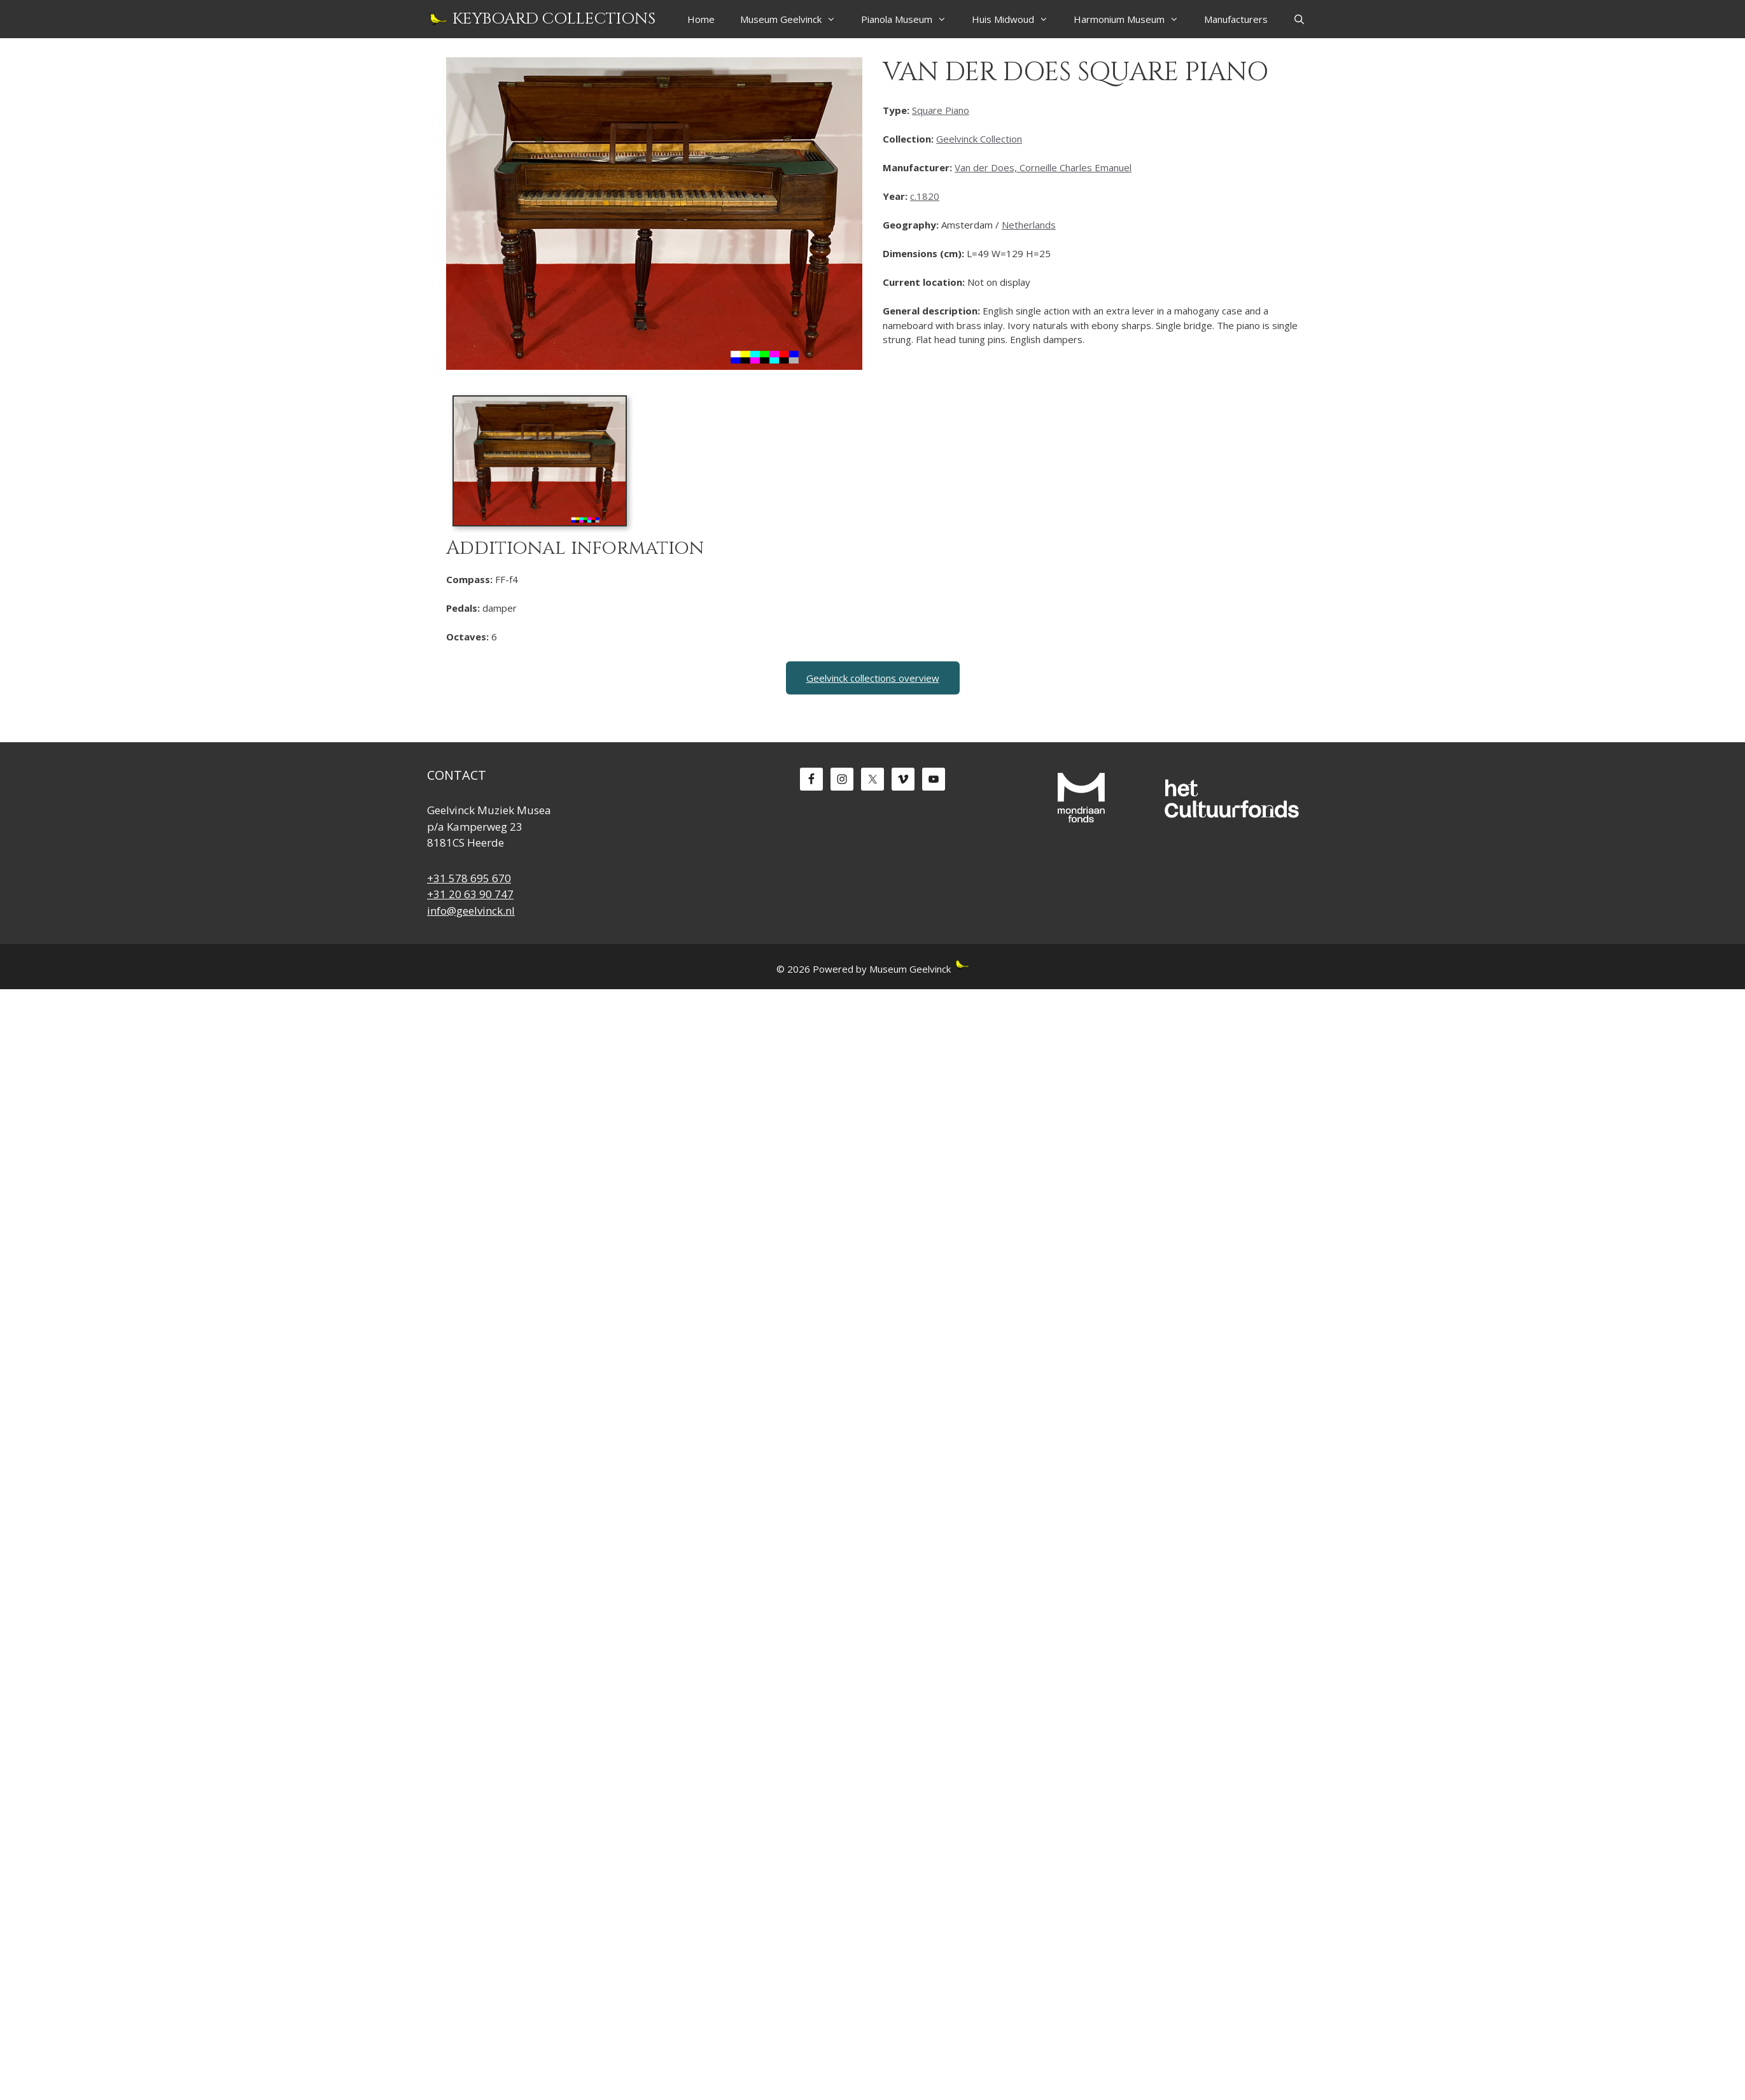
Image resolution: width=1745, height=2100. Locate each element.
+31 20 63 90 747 (470, 894)
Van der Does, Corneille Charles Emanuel (1043, 167)
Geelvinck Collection (979, 138)
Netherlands (1029, 224)
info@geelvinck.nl (471, 910)
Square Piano (940, 110)
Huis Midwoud (1016, 19)
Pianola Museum (910, 19)
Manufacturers (1236, 19)
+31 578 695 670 (469, 878)
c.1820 (924, 196)
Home (701, 19)
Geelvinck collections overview (872, 678)
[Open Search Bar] (1299, 19)
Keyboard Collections (553, 18)
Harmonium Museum (1132, 19)
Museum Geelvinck (794, 19)
